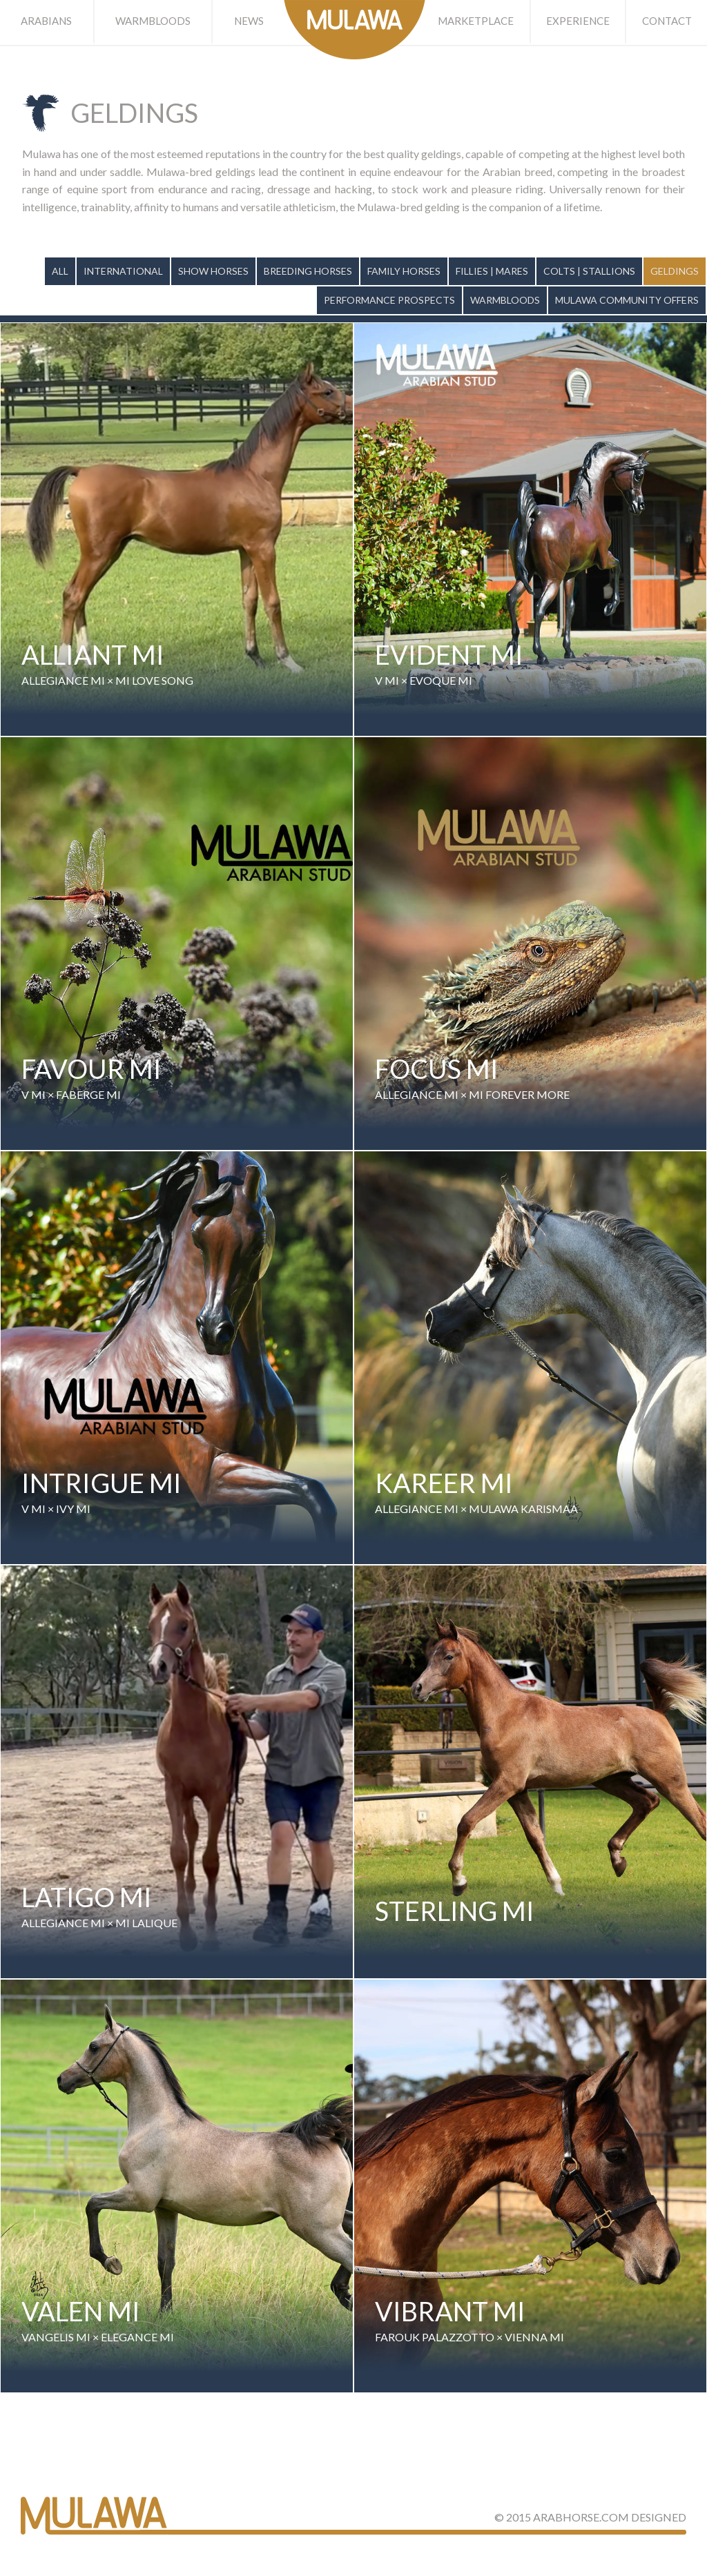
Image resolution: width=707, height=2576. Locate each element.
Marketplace (476, 20)
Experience (578, 20)
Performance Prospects (389, 300)
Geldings (674, 271)
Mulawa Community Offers (627, 300)
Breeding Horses (308, 271)
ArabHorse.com (581, 2517)
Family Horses (403, 271)
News (249, 20)
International (123, 271)
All (60, 271)
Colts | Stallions (589, 271)
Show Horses (213, 271)
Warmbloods (153, 20)
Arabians (46, 20)
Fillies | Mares (492, 271)
